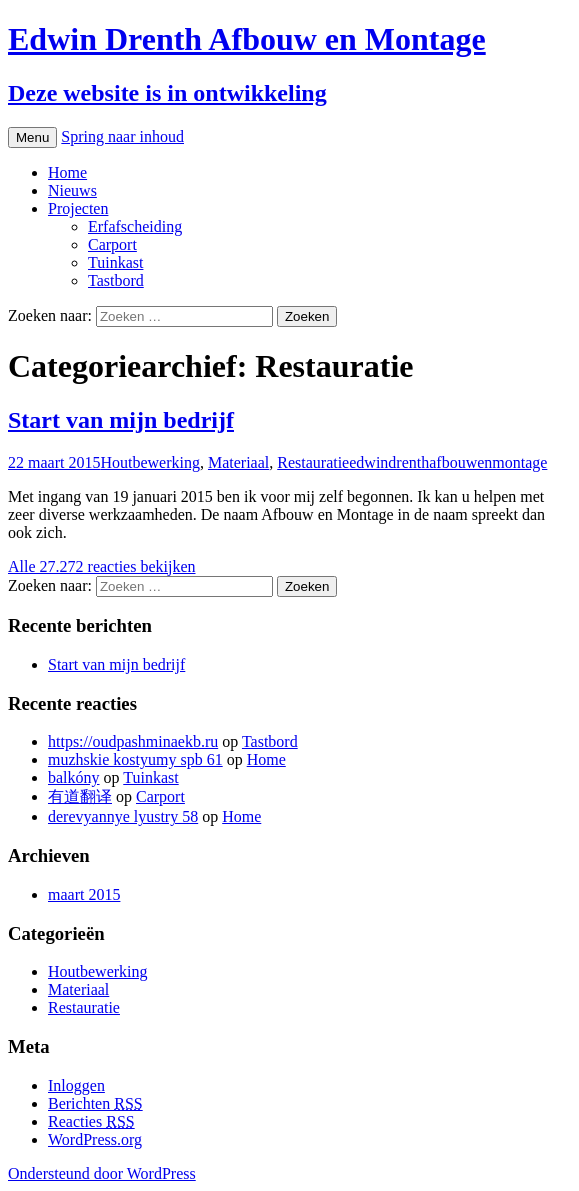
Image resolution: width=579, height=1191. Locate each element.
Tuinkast (115, 262)
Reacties (91, 1121)
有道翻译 (80, 796)
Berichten (95, 1103)
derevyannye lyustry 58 (123, 816)
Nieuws (72, 190)
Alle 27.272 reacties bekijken (102, 566)
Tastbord (116, 280)
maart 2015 (84, 894)
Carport (112, 244)
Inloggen (76, 1085)
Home (67, 172)
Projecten (78, 208)
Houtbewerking (150, 462)
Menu (32, 137)
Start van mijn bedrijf (121, 420)
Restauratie (313, 462)
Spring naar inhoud (122, 136)
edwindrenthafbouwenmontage (448, 462)
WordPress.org (95, 1139)
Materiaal (238, 462)
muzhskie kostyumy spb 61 (135, 759)
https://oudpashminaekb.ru (133, 741)
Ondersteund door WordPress (102, 1173)
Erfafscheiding (135, 226)
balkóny (74, 777)
